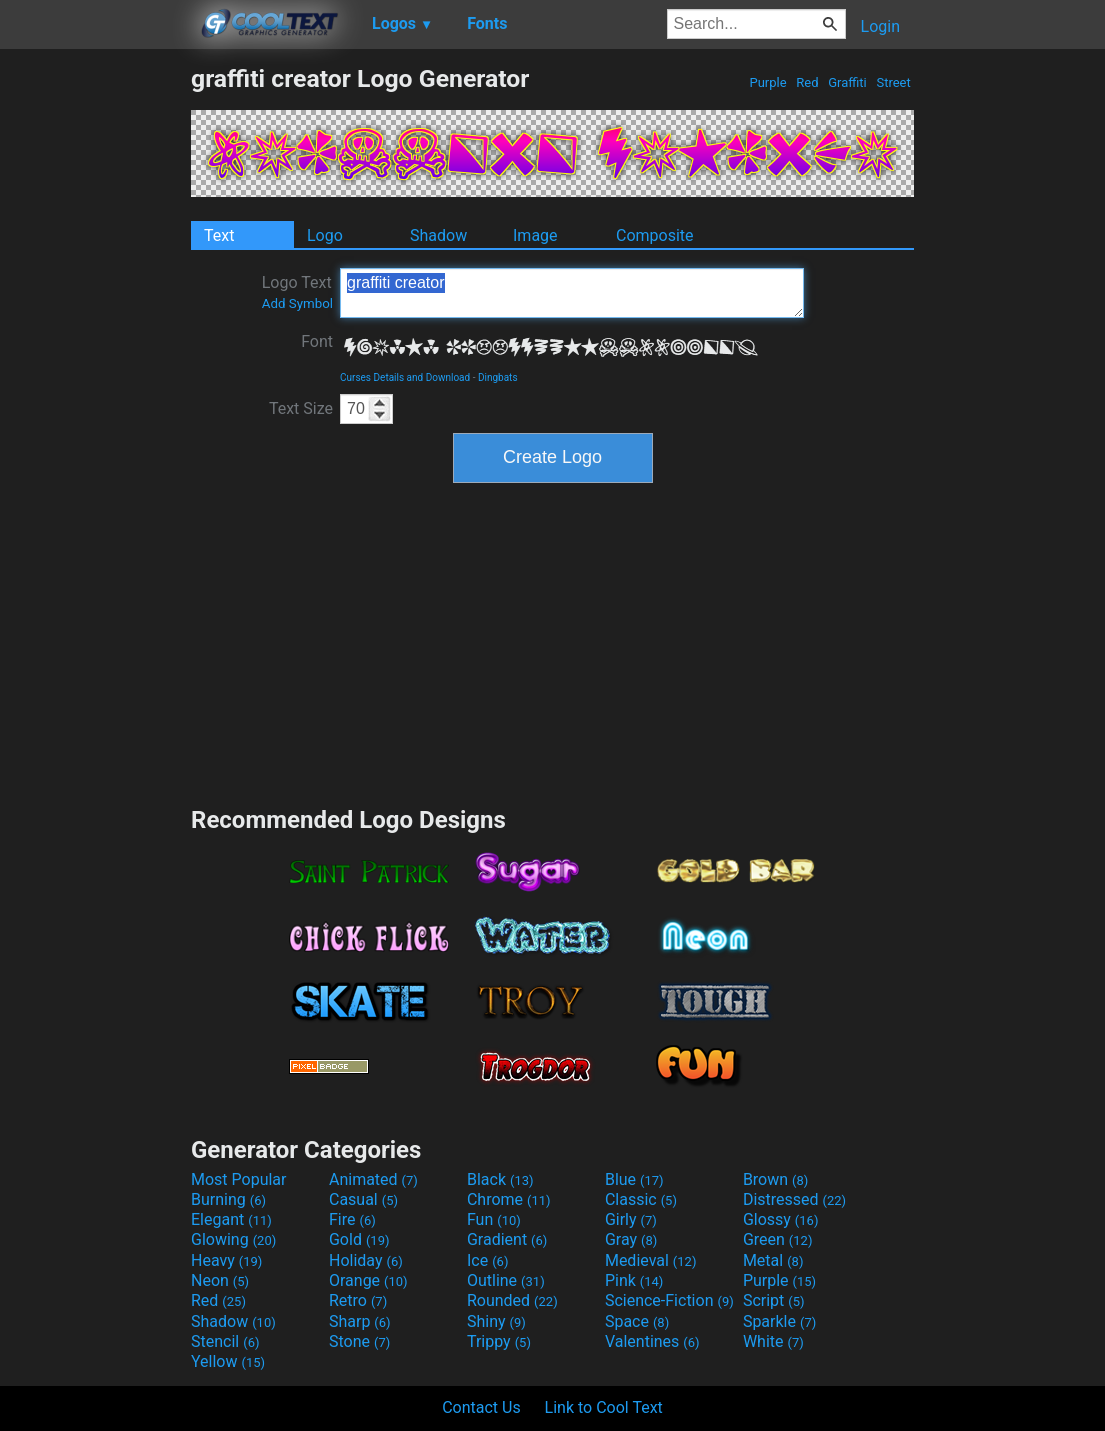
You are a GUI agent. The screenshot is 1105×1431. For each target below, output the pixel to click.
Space (637, 1321)
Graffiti (847, 82)
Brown (775, 1179)
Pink (634, 1280)
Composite (655, 235)
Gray (631, 1239)
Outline (506, 1280)
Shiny (496, 1321)
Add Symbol (297, 303)
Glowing (233, 1239)
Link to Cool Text (604, 1407)
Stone (359, 1341)
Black (500, 1179)
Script (774, 1300)
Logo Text (297, 292)
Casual (363, 1199)
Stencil (225, 1341)
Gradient (507, 1239)
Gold (359, 1239)
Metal (773, 1260)
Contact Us (481, 1407)
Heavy (226, 1260)
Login (880, 26)
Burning (228, 1199)
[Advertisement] (95, 364)
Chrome (509, 1199)
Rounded (512, 1300)
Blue (634, 1179)
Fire (352, 1219)
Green (778, 1239)
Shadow (438, 235)
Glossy (781, 1219)
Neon (220, 1280)
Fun (494, 1219)
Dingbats (498, 377)
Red (807, 82)
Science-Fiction (669, 1300)
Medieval (651, 1260)
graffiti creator (572, 293)
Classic (641, 1199)
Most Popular (239, 1179)
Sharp (360, 1321)
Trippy (499, 1341)
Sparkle (779, 1321)
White (773, 1341)
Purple (768, 82)
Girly (631, 1219)
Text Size (301, 408)
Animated (373, 1179)
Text (219, 235)
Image (535, 235)
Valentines (652, 1341)
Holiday (366, 1260)
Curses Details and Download (405, 377)
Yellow (228, 1361)
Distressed (794, 1199)
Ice (487, 1260)
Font (317, 341)
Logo (325, 235)
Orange (368, 1280)
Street (893, 82)
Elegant (231, 1219)
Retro (358, 1300)
